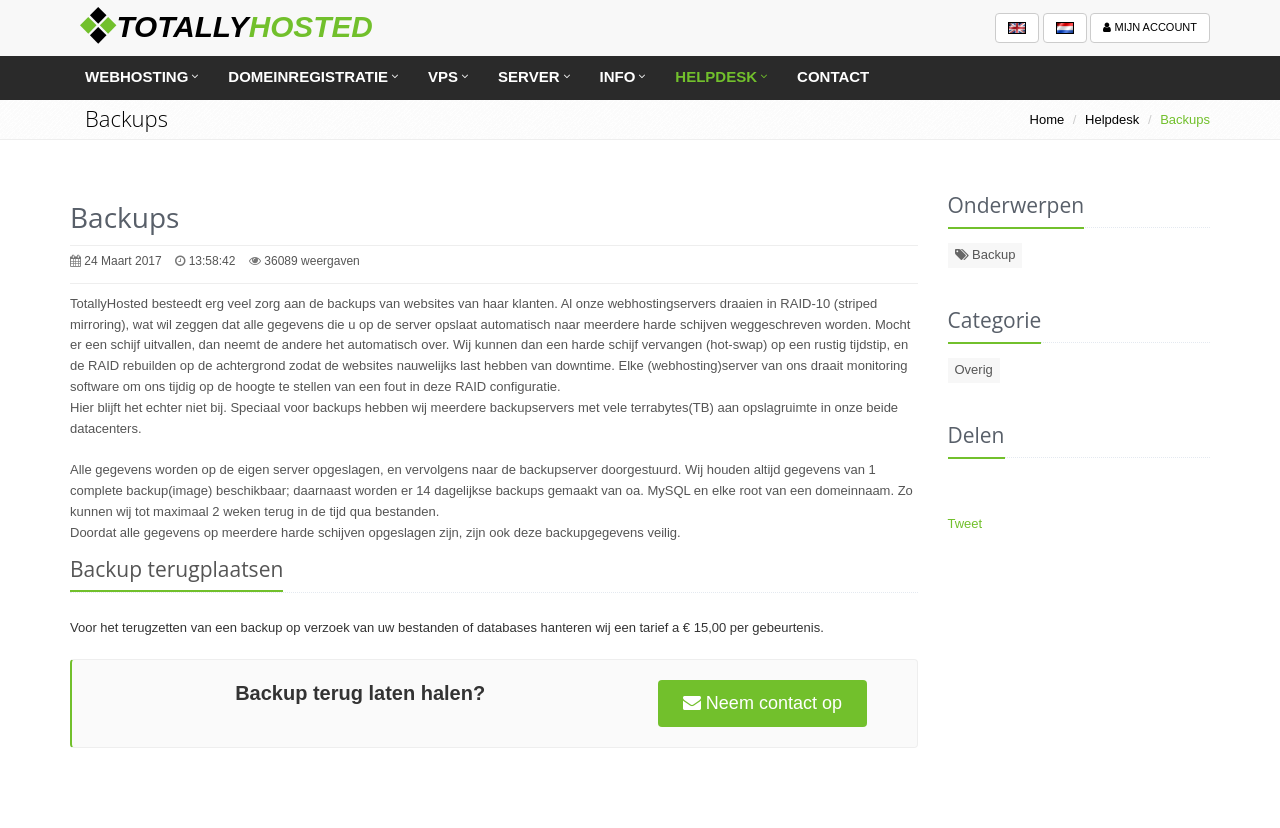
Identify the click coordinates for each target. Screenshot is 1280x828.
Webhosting (136, 76)
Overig (974, 369)
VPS (443, 76)
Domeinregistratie (308, 76)
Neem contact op (762, 703)
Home (1047, 119)
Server (528, 76)
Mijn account (1150, 27)
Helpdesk (716, 76)
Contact (833, 76)
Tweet (965, 523)
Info (618, 76)
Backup (985, 254)
